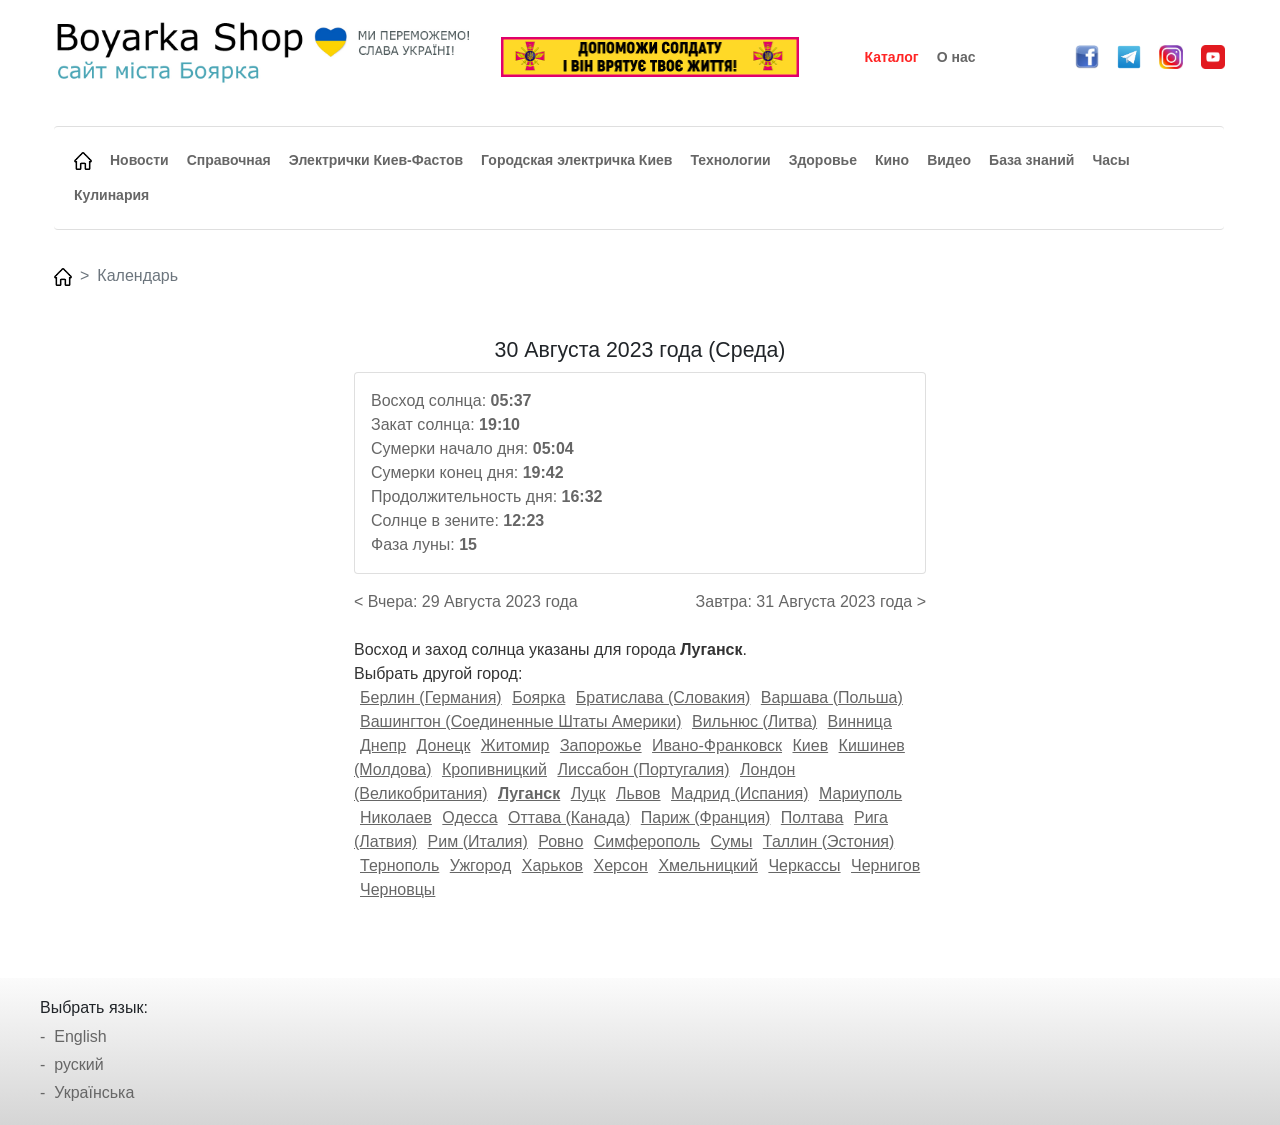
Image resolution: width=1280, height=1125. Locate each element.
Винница (860, 721)
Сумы (732, 841)
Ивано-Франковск (717, 745)
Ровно (560, 841)
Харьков (552, 865)
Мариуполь (860, 793)
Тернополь (399, 865)
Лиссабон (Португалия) (643, 769)
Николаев (396, 817)
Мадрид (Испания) (740, 793)
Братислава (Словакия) (663, 697)
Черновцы (397, 889)
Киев (810, 745)
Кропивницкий (494, 769)
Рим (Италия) (478, 841)
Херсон (621, 865)
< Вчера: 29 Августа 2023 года (466, 601)
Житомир (515, 745)
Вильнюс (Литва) (754, 721)
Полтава (812, 817)
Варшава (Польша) (832, 697)
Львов (638, 793)
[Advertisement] (193, 638)
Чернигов (885, 865)
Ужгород (481, 865)
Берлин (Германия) (431, 697)
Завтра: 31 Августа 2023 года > (811, 601)
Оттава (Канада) (569, 817)
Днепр (383, 745)
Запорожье (601, 745)
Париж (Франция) (706, 817)
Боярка (538, 697)
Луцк (588, 793)
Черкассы (804, 865)
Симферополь (647, 841)
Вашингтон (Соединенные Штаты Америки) (521, 721)
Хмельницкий (708, 865)
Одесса (469, 817)
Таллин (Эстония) (828, 841)
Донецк (444, 745)
